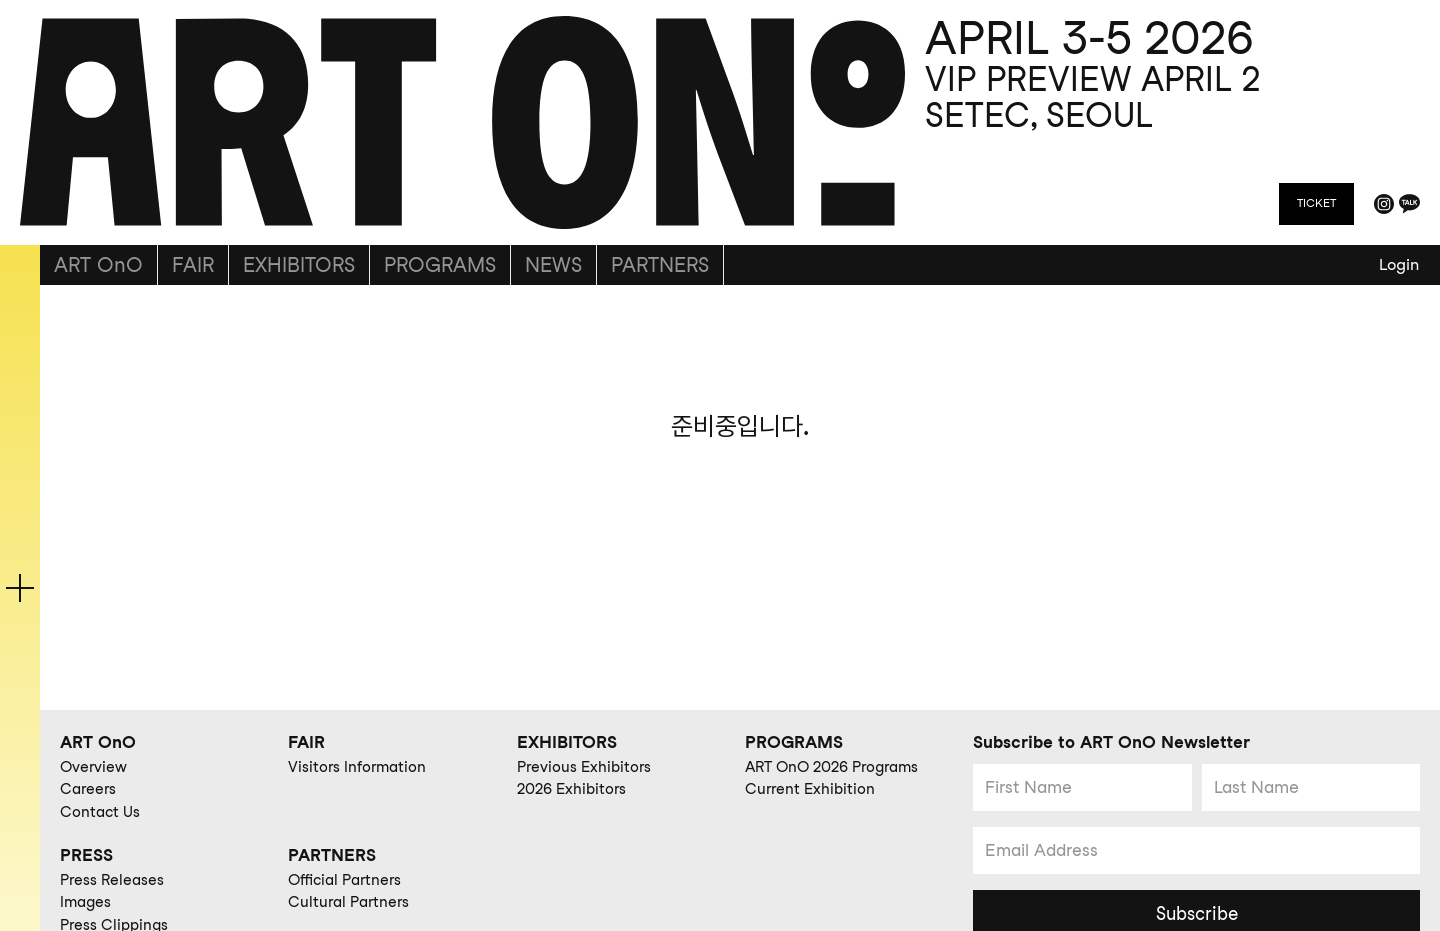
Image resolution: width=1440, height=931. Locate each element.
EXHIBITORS (299, 265)
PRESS (86, 855)
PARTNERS (660, 265)
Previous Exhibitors (584, 767)
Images (85, 902)
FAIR (193, 265)
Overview (93, 767)
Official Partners (344, 880)
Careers (88, 789)
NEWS (553, 265)
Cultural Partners (348, 902)
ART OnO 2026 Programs (831, 767)
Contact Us (100, 812)
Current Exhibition (810, 789)
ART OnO (98, 265)
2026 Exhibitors (571, 789)
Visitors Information (357, 767)
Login (1399, 264)
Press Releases (112, 880)
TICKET (1316, 203)
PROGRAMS (440, 265)
